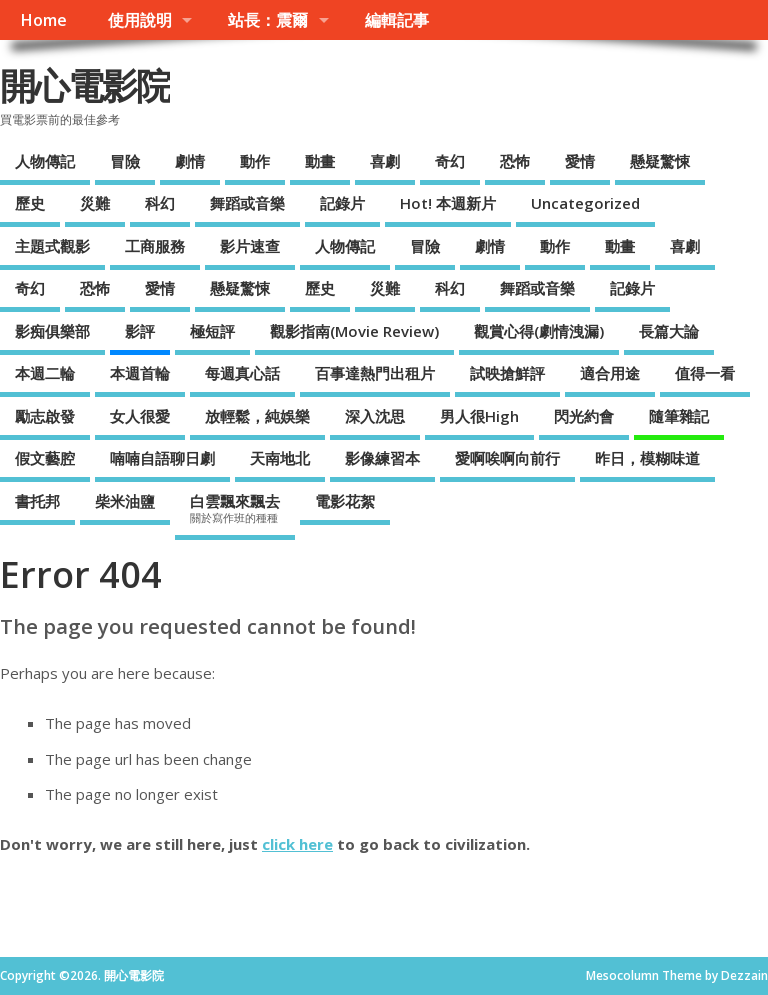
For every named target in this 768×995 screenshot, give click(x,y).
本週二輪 (45, 373)
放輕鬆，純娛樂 (257, 416)
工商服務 (155, 246)
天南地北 (280, 458)
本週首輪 (140, 373)
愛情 (580, 161)
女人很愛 (140, 416)
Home (43, 20)
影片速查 (250, 246)
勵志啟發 (45, 416)
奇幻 (450, 161)
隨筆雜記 (679, 416)
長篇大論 (669, 331)
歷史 (30, 203)
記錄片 (342, 203)
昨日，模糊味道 (647, 458)
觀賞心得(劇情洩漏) (539, 331)
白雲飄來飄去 (235, 508)
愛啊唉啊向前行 (507, 458)
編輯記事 (397, 20)
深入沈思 (375, 416)
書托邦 (37, 501)
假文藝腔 (45, 458)
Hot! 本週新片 (448, 203)
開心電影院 (85, 85)
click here (297, 844)
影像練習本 (382, 458)
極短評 (212, 331)
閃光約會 (584, 416)
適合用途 (610, 373)
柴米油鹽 (125, 501)
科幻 (160, 203)
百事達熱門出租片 (375, 373)
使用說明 (140, 20)
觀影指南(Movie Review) (354, 331)
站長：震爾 (268, 20)
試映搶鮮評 (507, 373)
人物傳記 (45, 161)
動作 (255, 161)
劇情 (190, 161)
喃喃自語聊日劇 (162, 458)
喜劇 (385, 161)
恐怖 (515, 161)
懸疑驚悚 (660, 161)
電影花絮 (345, 501)
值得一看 (705, 373)
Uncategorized (585, 203)
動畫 (320, 161)
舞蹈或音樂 (247, 203)
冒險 (125, 161)
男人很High (479, 416)
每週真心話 (242, 373)
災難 (95, 203)
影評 (140, 331)
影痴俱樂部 (52, 331)
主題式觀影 (52, 246)
